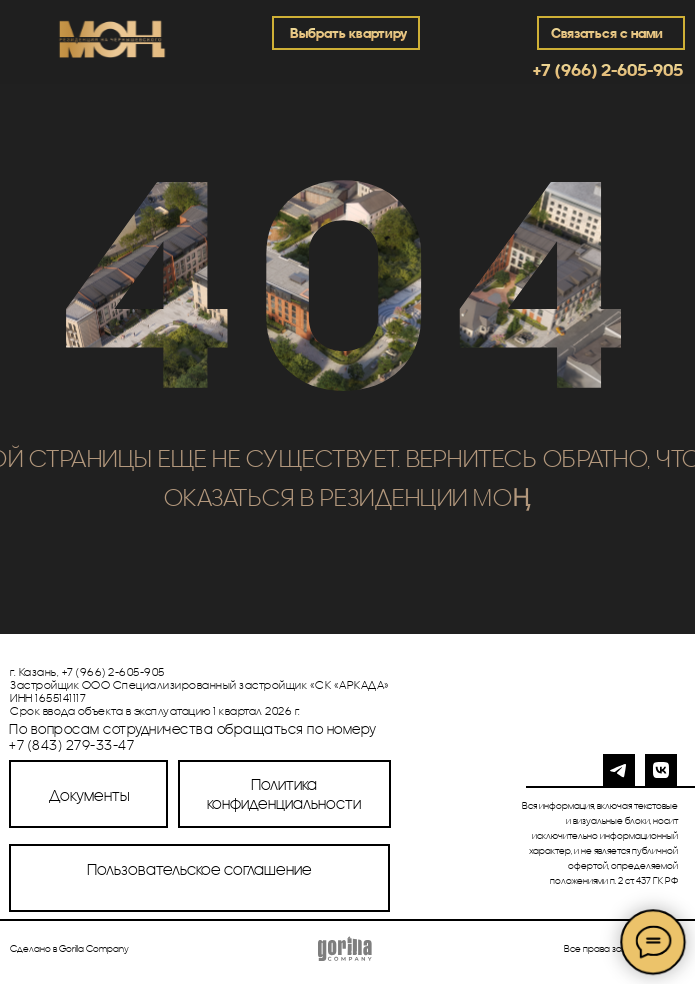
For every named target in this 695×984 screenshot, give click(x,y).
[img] (111, 42)
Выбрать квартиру (347, 33)
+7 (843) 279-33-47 (71, 744)
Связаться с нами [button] (607, 33)
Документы (89, 795)
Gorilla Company (94, 948)
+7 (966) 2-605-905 (608, 69)
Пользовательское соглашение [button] (199, 869)
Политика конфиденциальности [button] (284, 793)
